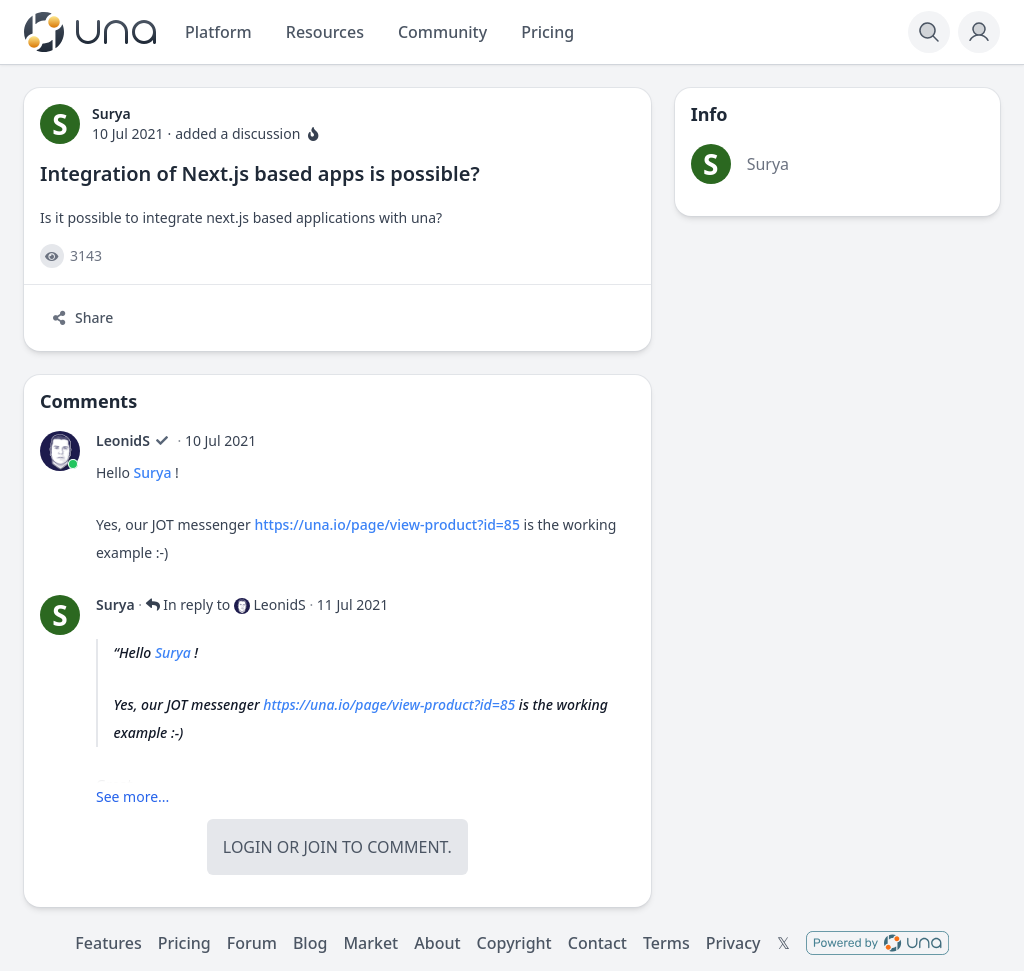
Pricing (184, 943)
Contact (597, 943)
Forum (252, 943)
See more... (132, 796)
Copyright (514, 943)
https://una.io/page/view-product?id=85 (386, 524)
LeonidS (123, 440)
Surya (153, 472)
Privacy (733, 943)
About (437, 943)
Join (320, 847)
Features (108, 943)
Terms (666, 943)
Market (370, 943)
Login (248, 847)
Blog (310, 943)
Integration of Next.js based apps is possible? (260, 173)
